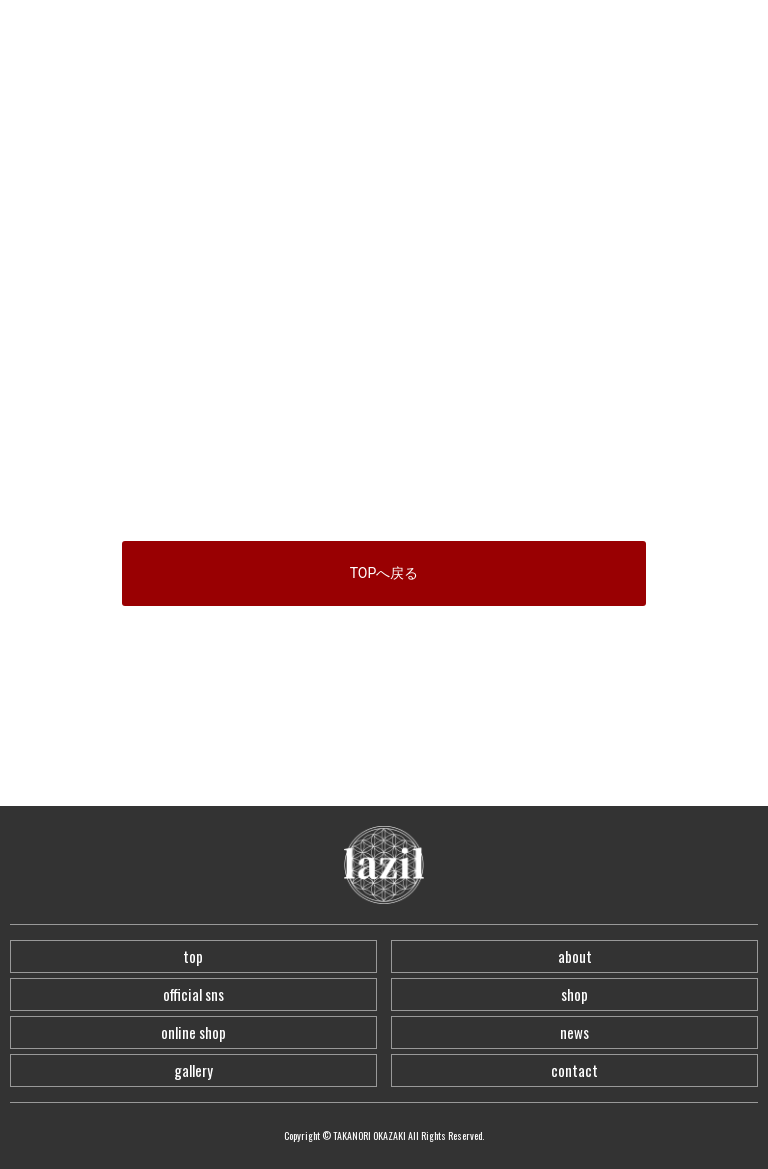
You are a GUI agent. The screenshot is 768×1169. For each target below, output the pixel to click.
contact (574, 1070)
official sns (193, 994)
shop (574, 994)
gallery (193, 1070)
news (574, 1032)
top (193, 956)
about (575, 956)
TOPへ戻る (384, 573)
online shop (193, 1032)
